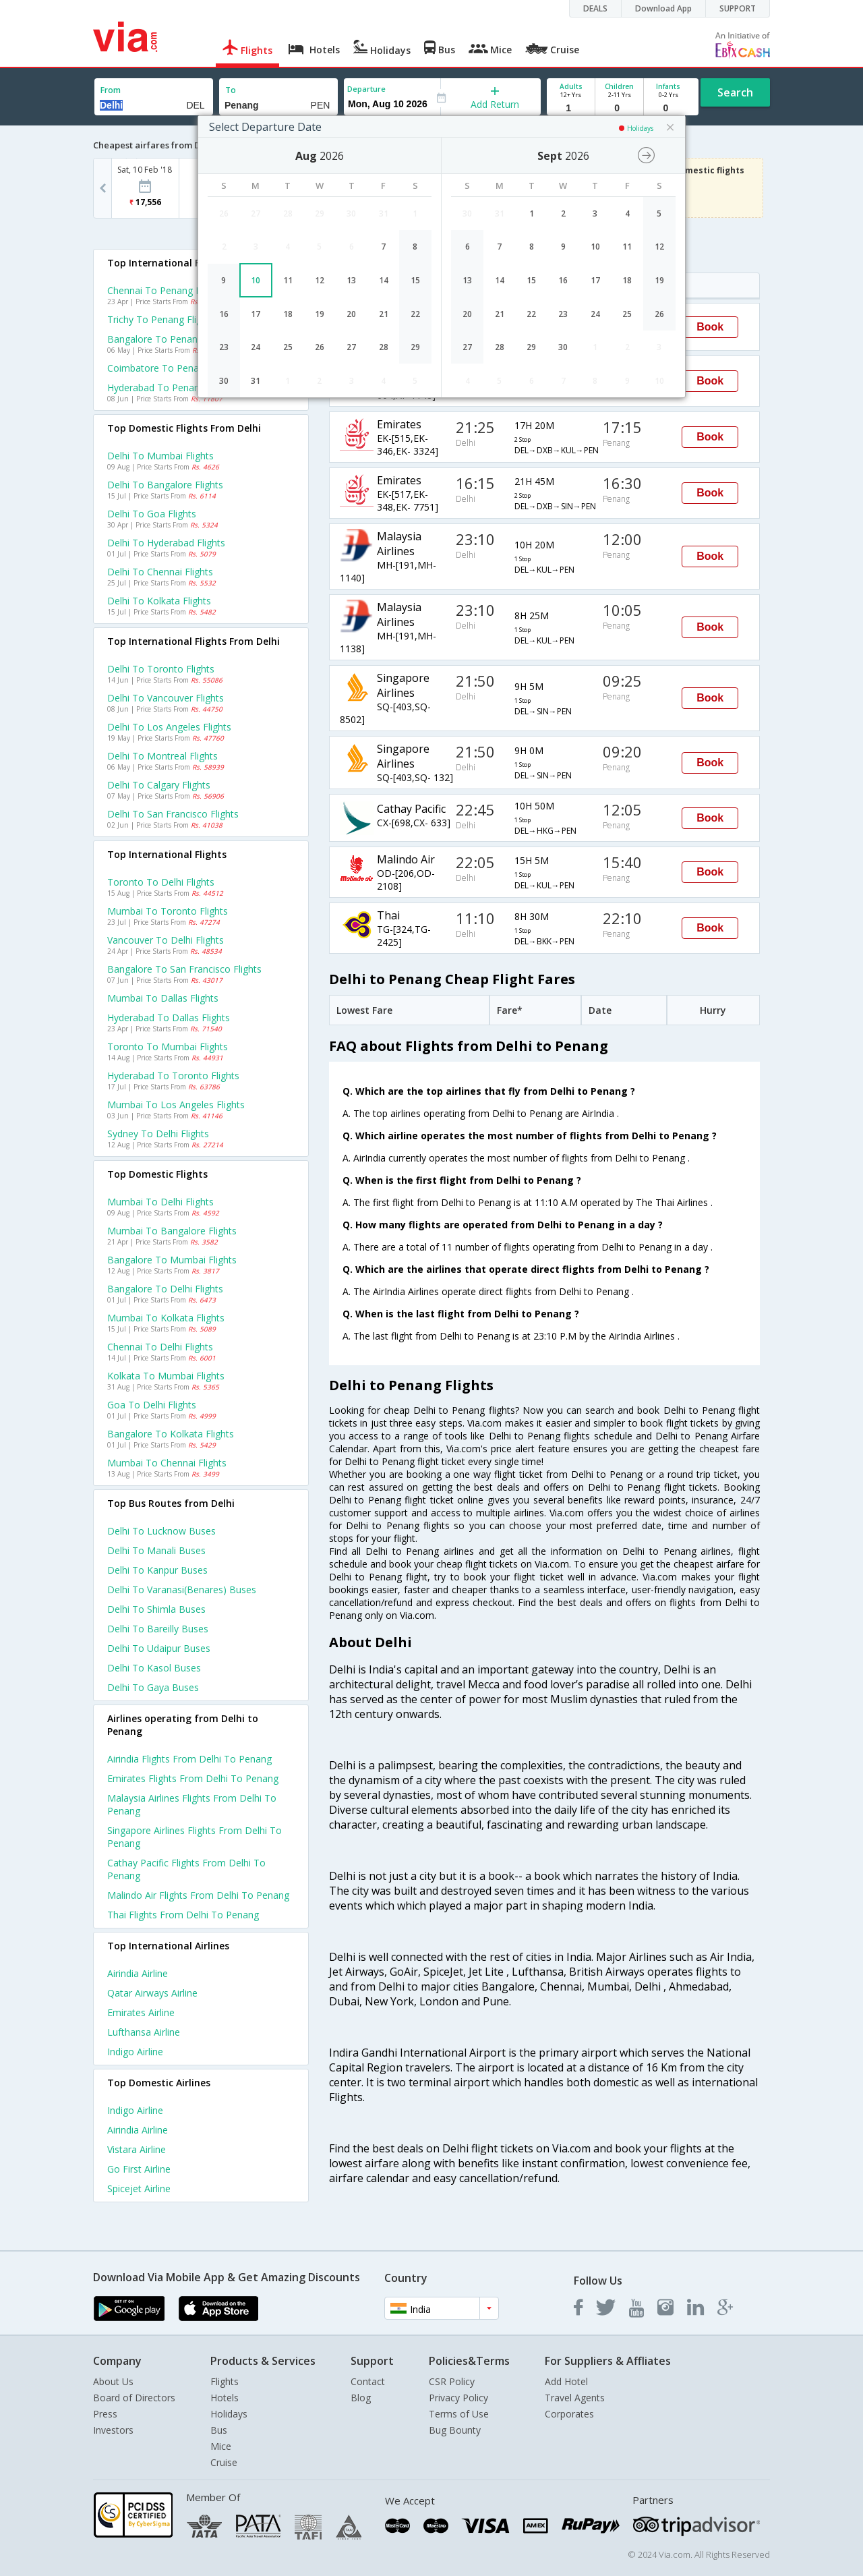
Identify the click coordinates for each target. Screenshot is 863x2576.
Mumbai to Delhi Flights (160, 1201)
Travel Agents (575, 2397)
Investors (113, 2430)
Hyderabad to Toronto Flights (173, 1075)
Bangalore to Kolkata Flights (170, 1433)
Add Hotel (566, 2381)
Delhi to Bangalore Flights (165, 484)
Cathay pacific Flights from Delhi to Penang (186, 1869)
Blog (361, 2397)
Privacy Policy (458, 2397)
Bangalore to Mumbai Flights (172, 1259)
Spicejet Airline (139, 2188)
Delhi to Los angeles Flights (169, 726)
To (230, 90)
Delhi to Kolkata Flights (159, 600)
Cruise (223, 2462)
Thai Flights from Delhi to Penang (183, 1914)
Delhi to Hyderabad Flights (166, 542)
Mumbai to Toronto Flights (167, 911)
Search (735, 92)
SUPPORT (737, 8)
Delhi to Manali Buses (156, 1550)
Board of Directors (134, 2397)
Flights (224, 2381)
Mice (220, 2446)
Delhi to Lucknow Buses (161, 1530)
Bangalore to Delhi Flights (165, 1288)
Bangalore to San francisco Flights (184, 969)
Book (709, 327)
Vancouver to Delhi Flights (165, 940)
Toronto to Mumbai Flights (167, 1046)
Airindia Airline (137, 1973)
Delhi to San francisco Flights (173, 813)
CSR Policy (452, 2381)
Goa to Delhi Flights (151, 1404)
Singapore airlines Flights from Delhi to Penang (194, 1837)
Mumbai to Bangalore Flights (172, 1230)
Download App (663, 8)
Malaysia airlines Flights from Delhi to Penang (191, 1804)
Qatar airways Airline (152, 1992)
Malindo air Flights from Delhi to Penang (198, 1895)
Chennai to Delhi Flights (160, 1346)
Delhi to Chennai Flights (160, 571)
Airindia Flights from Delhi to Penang (189, 1758)
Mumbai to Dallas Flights (162, 998)
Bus (218, 2430)
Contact (368, 2381)
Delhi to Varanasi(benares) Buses (181, 1589)
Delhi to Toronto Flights (160, 668)
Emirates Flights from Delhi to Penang (192, 1778)
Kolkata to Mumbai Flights (166, 1375)
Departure (366, 89)
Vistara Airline (136, 2149)
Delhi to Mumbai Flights (160, 455)
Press (105, 2413)
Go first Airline (139, 2169)
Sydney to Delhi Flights (158, 1133)
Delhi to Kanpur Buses (157, 1570)
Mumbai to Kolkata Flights (166, 1317)
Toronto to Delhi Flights (160, 882)
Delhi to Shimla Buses (156, 1609)
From (110, 90)
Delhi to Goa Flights (151, 513)
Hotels (224, 2397)
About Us (113, 2381)
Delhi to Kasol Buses (154, 1667)
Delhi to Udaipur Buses (158, 1648)
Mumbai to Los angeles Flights (176, 1104)
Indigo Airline (135, 2051)
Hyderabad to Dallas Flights (168, 1017)
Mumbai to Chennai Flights (167, 1462)
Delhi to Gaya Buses (153, 1687)
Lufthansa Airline (143, 2032)
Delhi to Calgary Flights (158, 784)
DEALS (595, 8)
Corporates (569, 2413)
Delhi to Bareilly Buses (157, 1628)
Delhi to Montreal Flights (162, 755)
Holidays (228, 2413)
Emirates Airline (141, 2012)
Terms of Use (459, 2413)
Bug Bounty (455, 2430)
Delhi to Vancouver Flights (165, 697)
